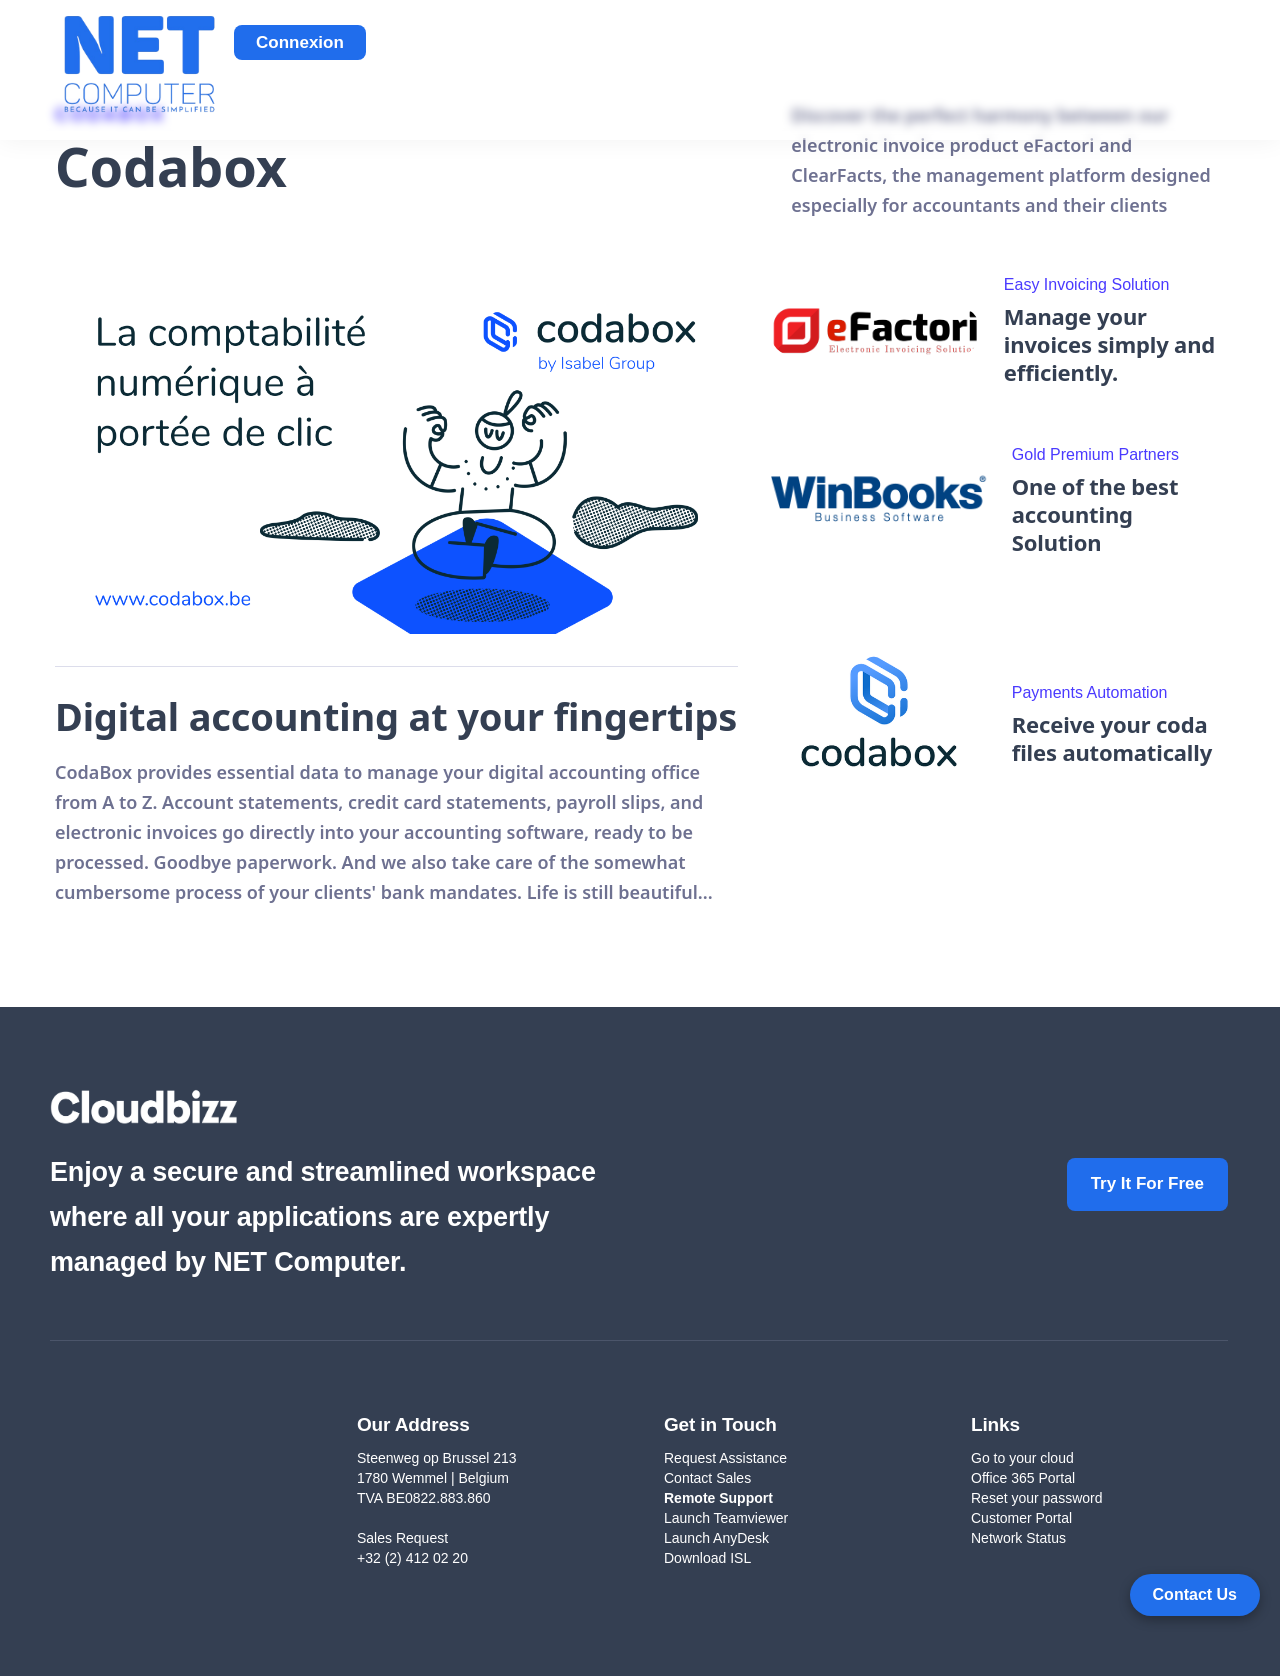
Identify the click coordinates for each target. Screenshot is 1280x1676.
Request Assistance (725, 1458)
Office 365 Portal (1023, 1478)
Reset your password (1037, 1498)
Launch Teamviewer (726, 1518)
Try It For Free (1147, 1183)
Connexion (300, 42)
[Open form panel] (1195, 1595)
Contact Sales (707, 1478)
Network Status (1018, 1538)
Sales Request (402, 1538)
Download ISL (709, 1558)
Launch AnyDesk (716, 1538)
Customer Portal (1021, 1518)
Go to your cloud (1022, 1458)
